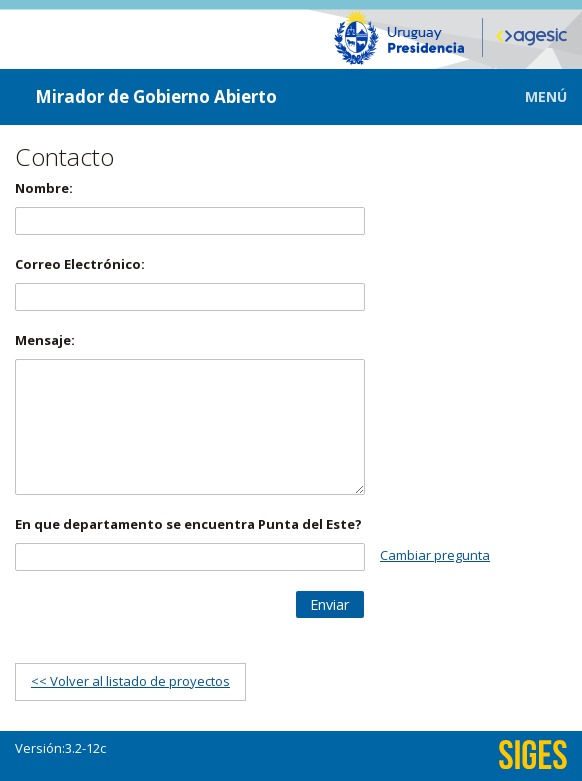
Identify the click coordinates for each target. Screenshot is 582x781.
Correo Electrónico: (80, 264)
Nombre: (44, 188)
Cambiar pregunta (435, 555)
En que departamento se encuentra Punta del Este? (188, 524)
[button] (531, 96)
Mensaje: (45, 340)
